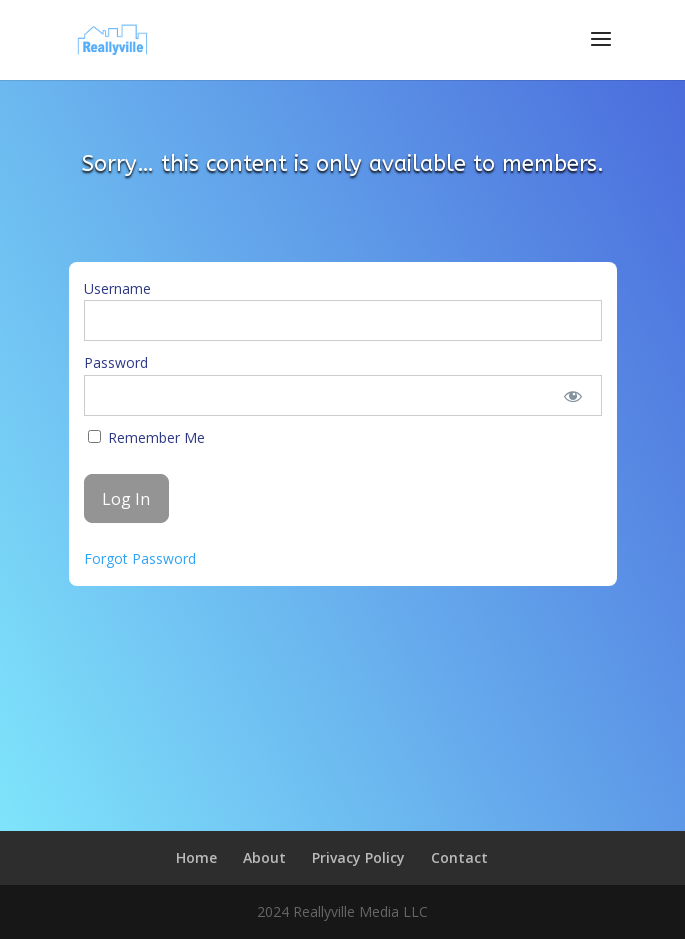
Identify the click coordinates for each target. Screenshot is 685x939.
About (264, 857)
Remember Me (146, 437)
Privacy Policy (358, 857)
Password (116, 362)
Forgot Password (140, 558)
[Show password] (572, 395)
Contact (459, 857)
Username (117, 288)
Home (196, 857)
